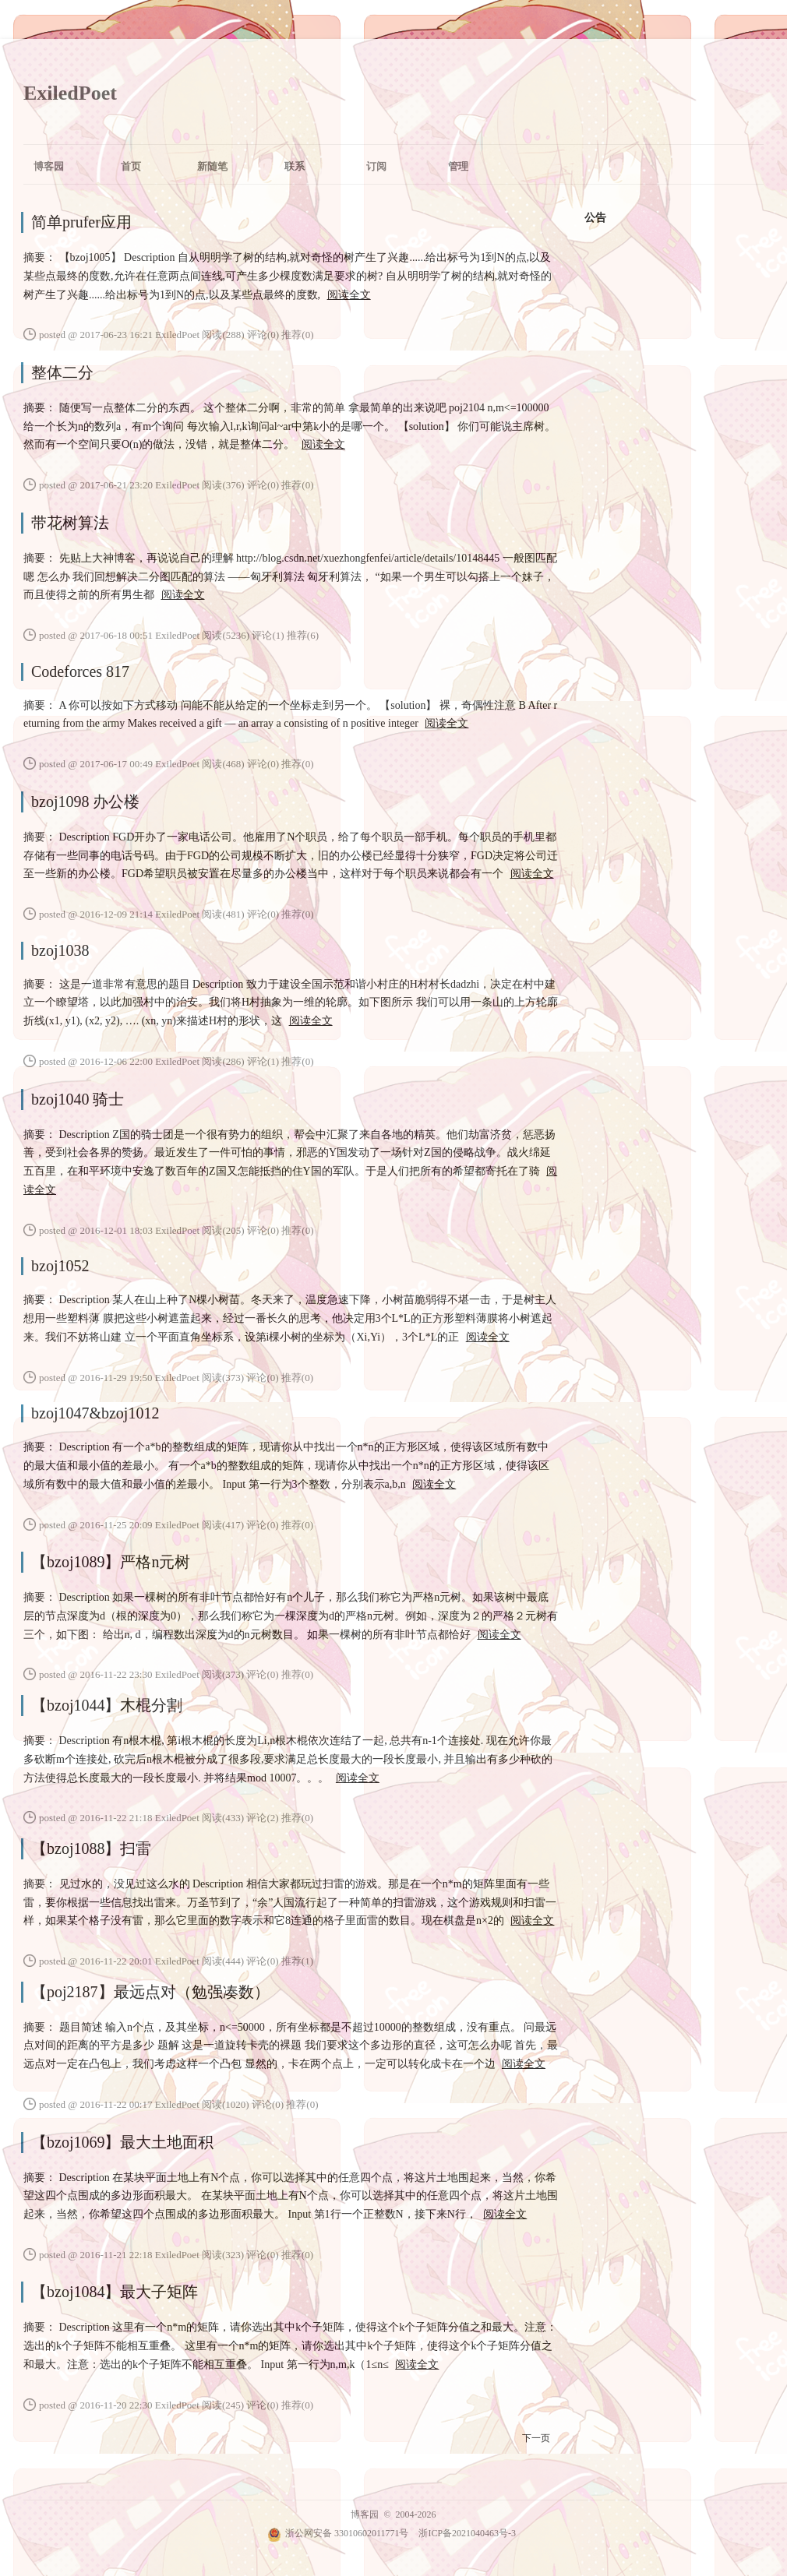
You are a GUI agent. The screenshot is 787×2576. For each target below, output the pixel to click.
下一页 (536, 2438)
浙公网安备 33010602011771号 (338, 2533)
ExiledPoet (70, 93)
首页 (131, 166)
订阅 (376, 166)
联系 (294, 166)
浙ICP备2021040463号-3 (467, 2533)
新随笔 (212, 166)
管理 (458, 166)
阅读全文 (349, 295)
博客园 (49, 166)
